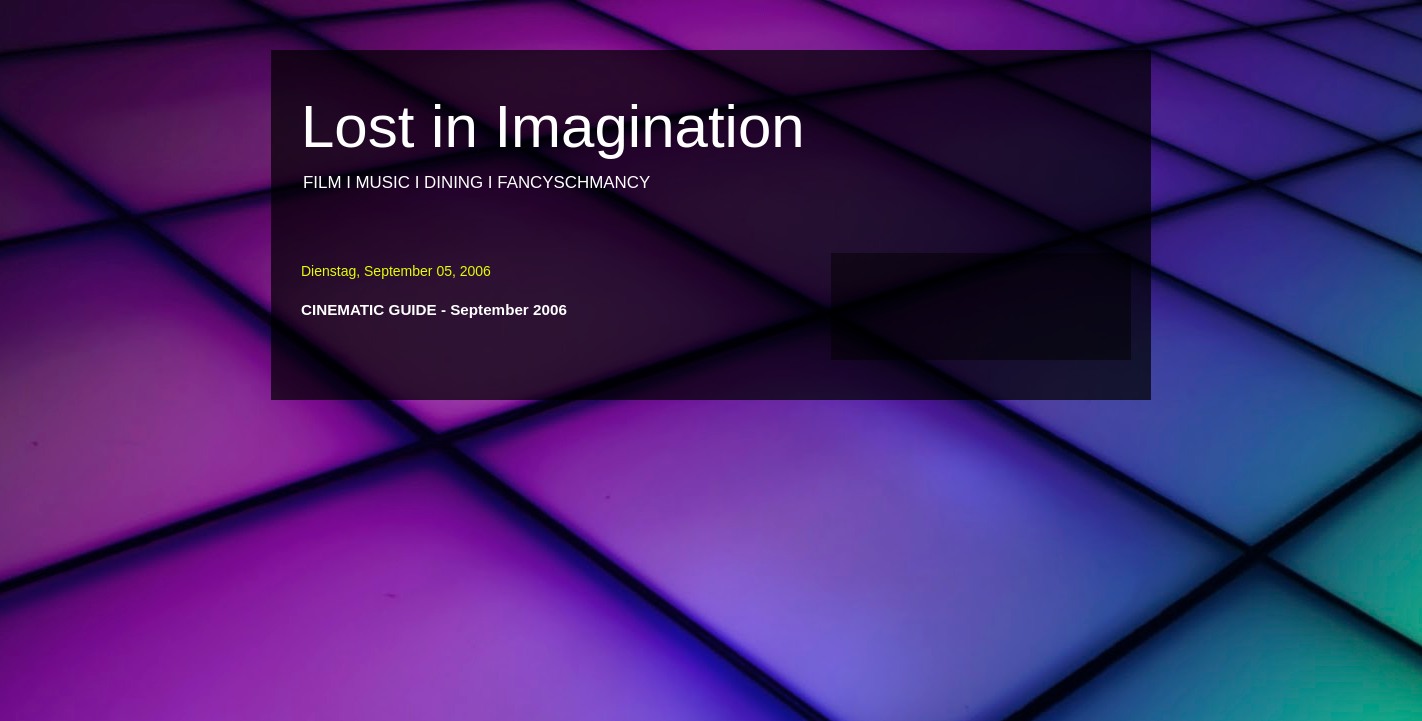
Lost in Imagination (553, 126)
